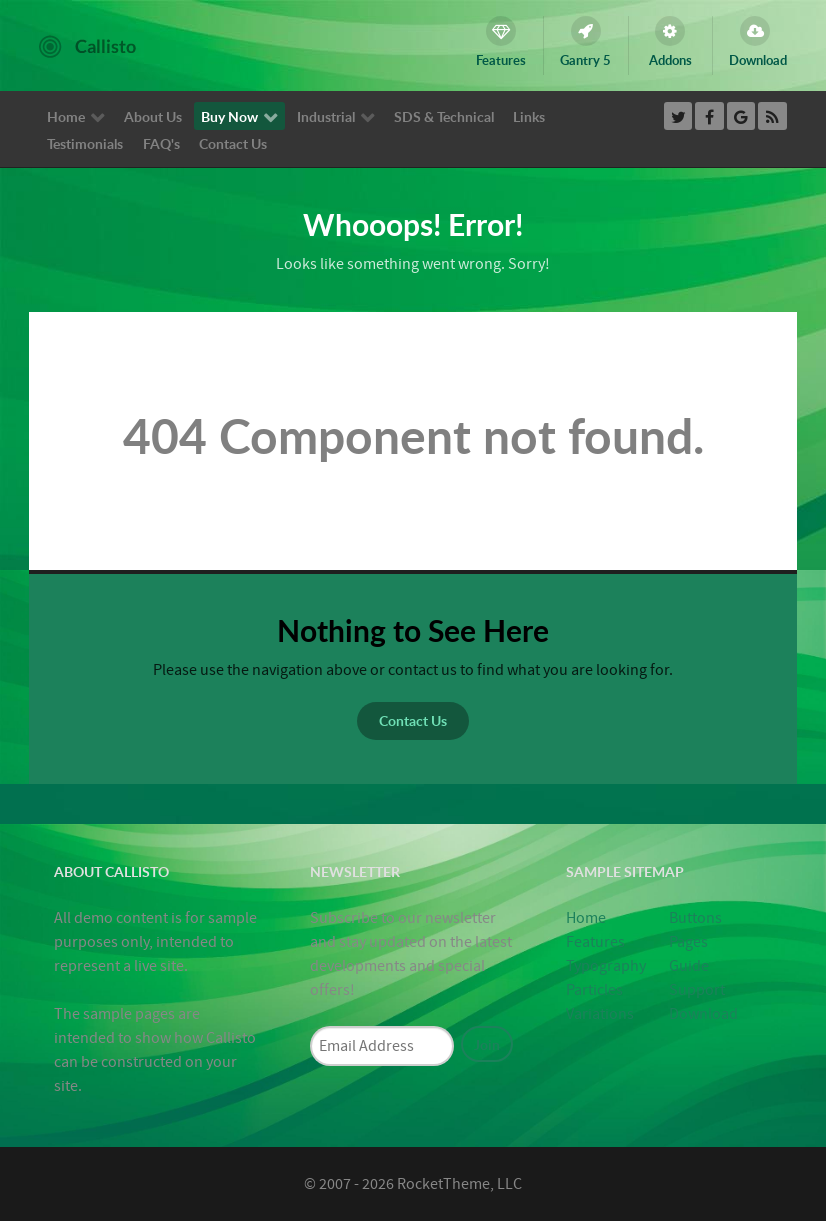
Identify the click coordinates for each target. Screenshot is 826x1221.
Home (586, 918)
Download (703, 1014)
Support (697, 990)
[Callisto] (87, 45)
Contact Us (413, 720)
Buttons (695, 918)
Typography (606, 966)
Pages (688, 942)
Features (595, 942)
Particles (594, 990)
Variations (600, 1014)
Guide (689, 966)
